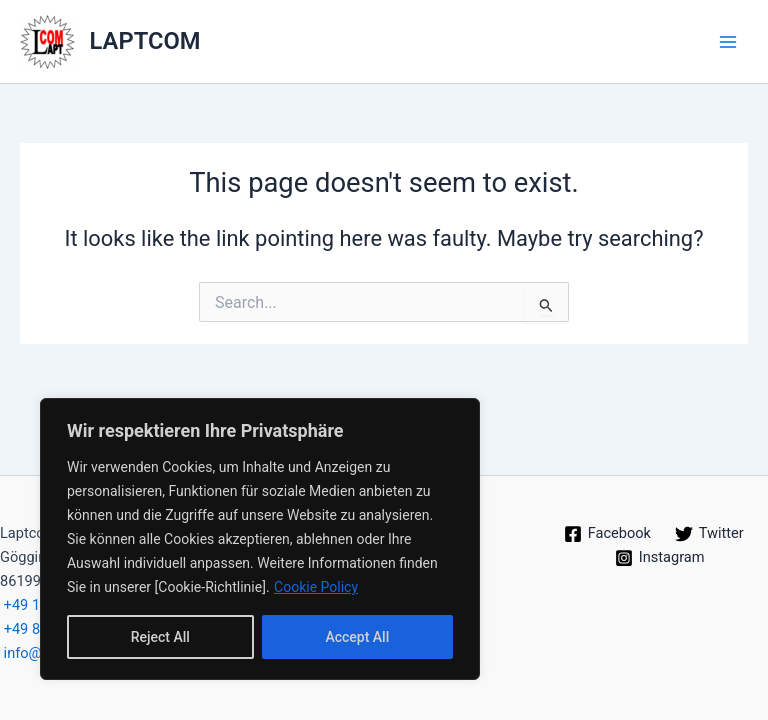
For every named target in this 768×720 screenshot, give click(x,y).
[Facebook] (607, 534)
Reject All (160, 637)
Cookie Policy (316, 587)
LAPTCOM (145, 41)
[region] (260, 539)
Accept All (357, 637)
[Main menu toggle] (728, 41)
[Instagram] (659, 558)
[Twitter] (709, 534)
